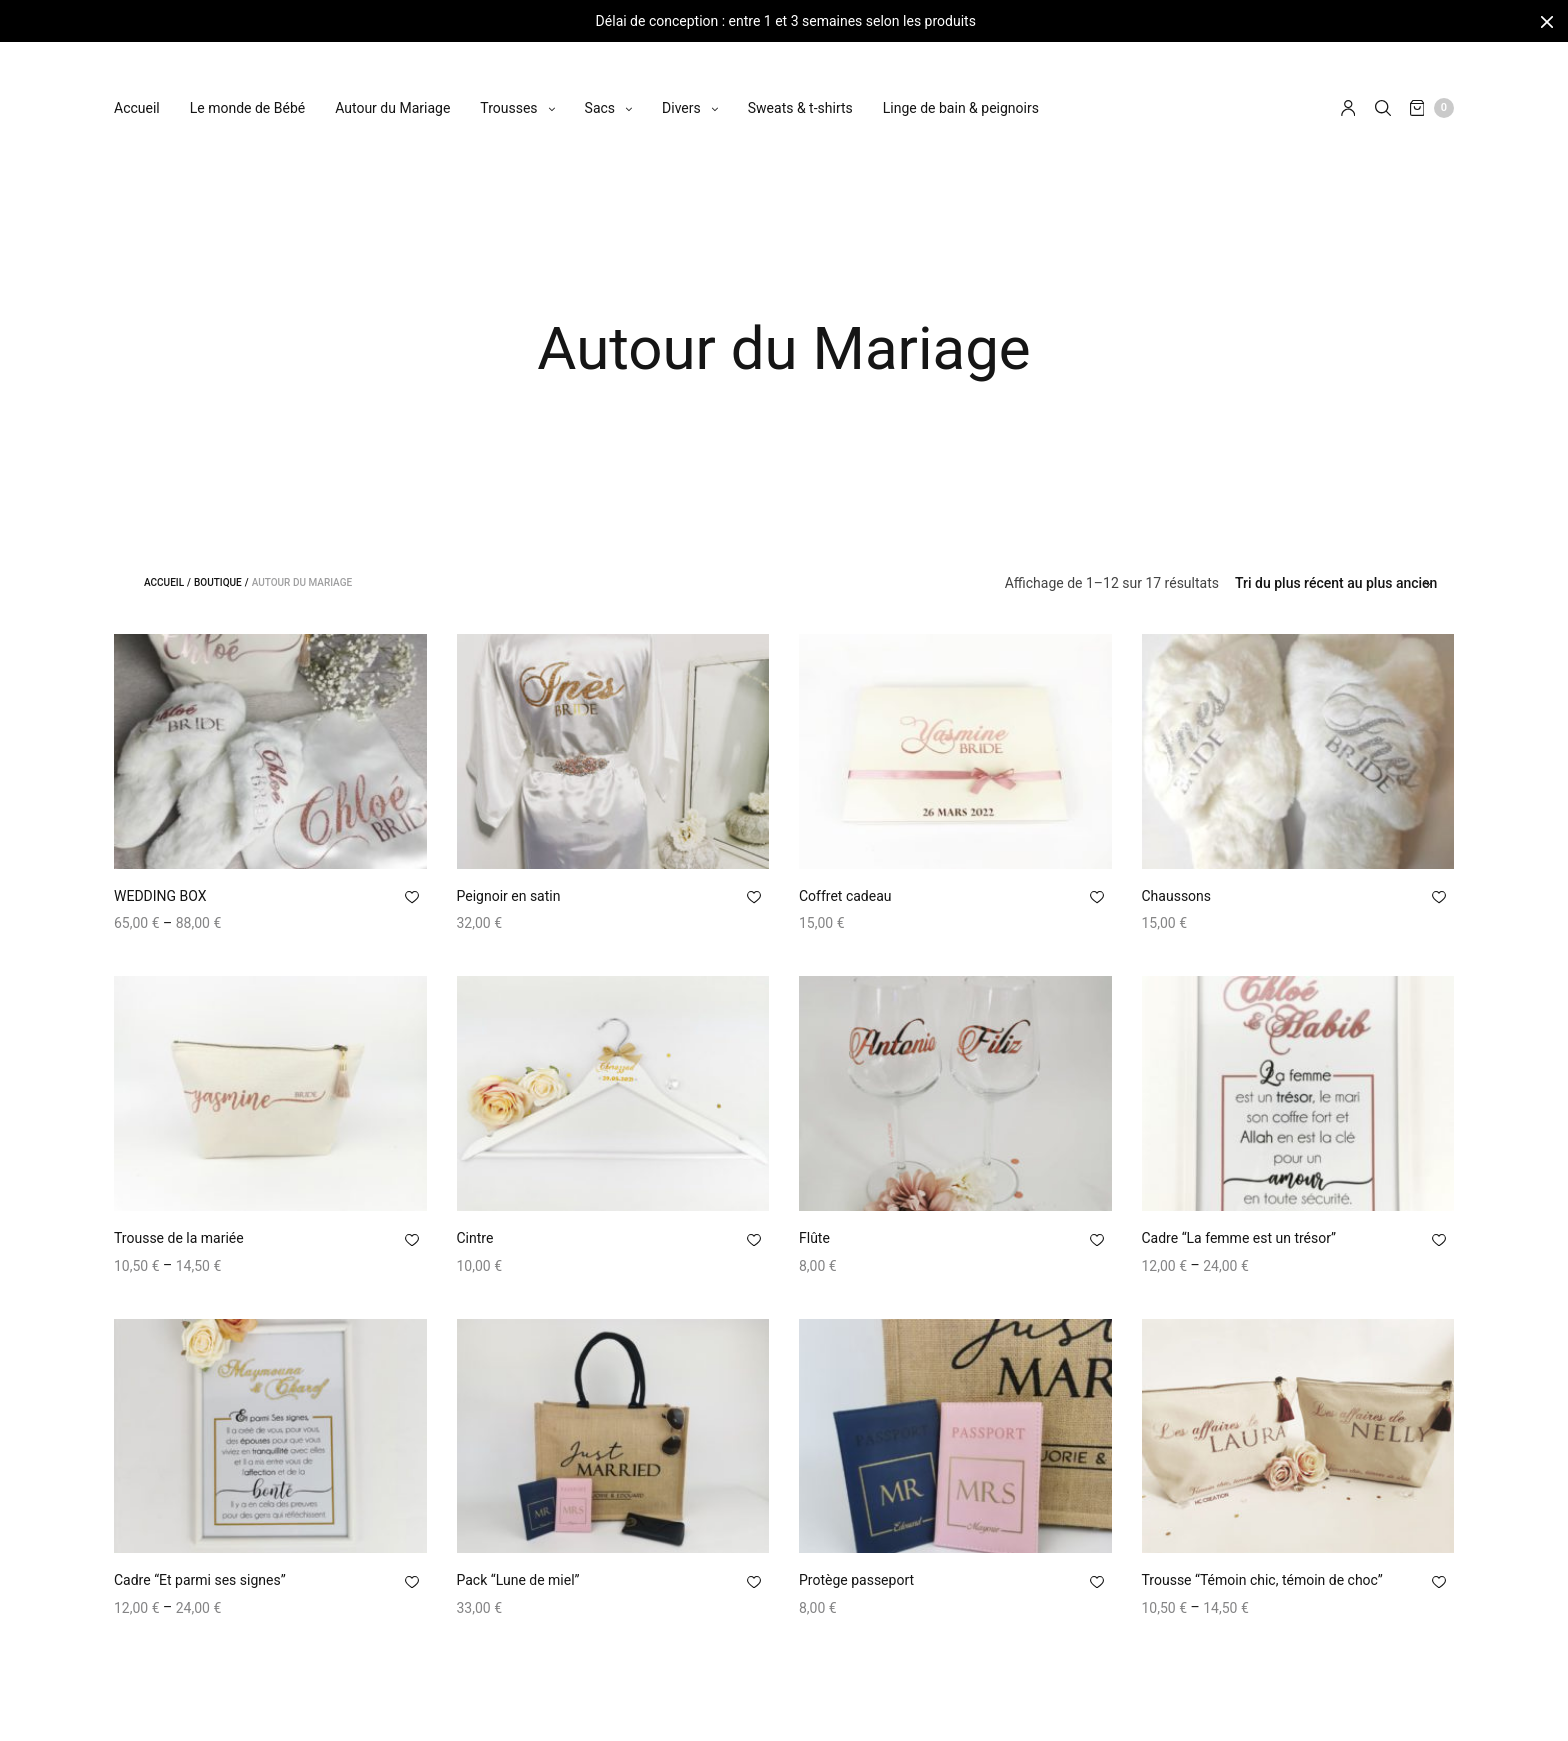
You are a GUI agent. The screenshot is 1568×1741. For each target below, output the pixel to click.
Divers (681, 89)
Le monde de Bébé (247, 89)
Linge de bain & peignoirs (961, 89)
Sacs (600, 89)
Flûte (814, 1238)
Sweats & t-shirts (800, 89)
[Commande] (1336, 583)
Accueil (137, 89)
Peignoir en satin (509, 896)
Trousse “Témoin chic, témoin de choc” (1262, 1580)
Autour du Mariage (392, 89)
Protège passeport (856, 1580)
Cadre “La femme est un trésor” (1239, 1238)
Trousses (508, 89)
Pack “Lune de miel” (518, 1580)
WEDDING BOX (160, 896)
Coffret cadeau (845, 896)
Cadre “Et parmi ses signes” (200, 1580)
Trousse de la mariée (179, 1238)
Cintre (475, 1238)
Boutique (218, 583)
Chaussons (1177, 896)
